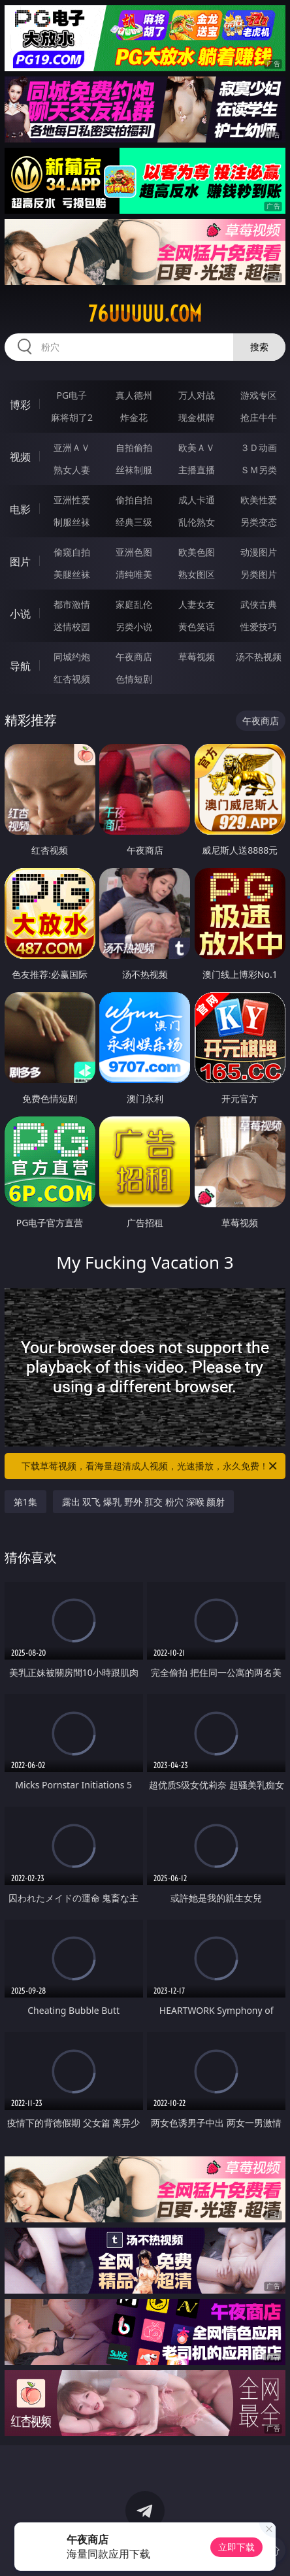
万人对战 (196, 395)
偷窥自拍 (72, 552)
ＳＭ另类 (258, 469)
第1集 (25, 1502)
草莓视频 (196, 656)
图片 (20, 561)
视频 (20, 457)
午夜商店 (134, 656)
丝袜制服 (134, 469)
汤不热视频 (259, 656)
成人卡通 (196, 499)
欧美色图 (196, 552)
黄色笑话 (196, 626)
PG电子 (72, 395)
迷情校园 (72, 626)
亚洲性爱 (72, 499)
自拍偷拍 (134, 447)
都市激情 (72, 604)
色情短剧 (134, 679)
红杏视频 (72, 679)
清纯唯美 (134, 574)
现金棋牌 (196, 417)
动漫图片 (258, 552)
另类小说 (134, 626)
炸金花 (134, 417)
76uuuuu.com (145, 314)
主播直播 (196, 469)
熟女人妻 (72, 469)
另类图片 (258, 574)
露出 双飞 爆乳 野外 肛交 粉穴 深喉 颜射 (143, 1502)
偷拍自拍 (134, 499)
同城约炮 (72, 656)
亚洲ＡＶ (72, 447)
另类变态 (258, 522)
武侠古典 (258, 604)
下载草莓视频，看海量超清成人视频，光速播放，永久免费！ (150, 1466)
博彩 (20, 404)
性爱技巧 (258, 626)
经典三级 (134, 522)
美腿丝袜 (72, 574)
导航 (20, 666)
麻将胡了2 (72, 417)
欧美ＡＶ (196, 447)
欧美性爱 (258, 499)
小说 (20, 614)
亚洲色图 (134, 552)
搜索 (259, 347)
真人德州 (134, 395)
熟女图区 (196, 574)
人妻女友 (196, 604)
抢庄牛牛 (258, 417)
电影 (20, 509)
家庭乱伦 (134, 604)
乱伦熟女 (196, 522)
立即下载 (236, 2547)
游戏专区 (258, 395)
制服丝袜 (72, 522)
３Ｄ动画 (258, 447)
